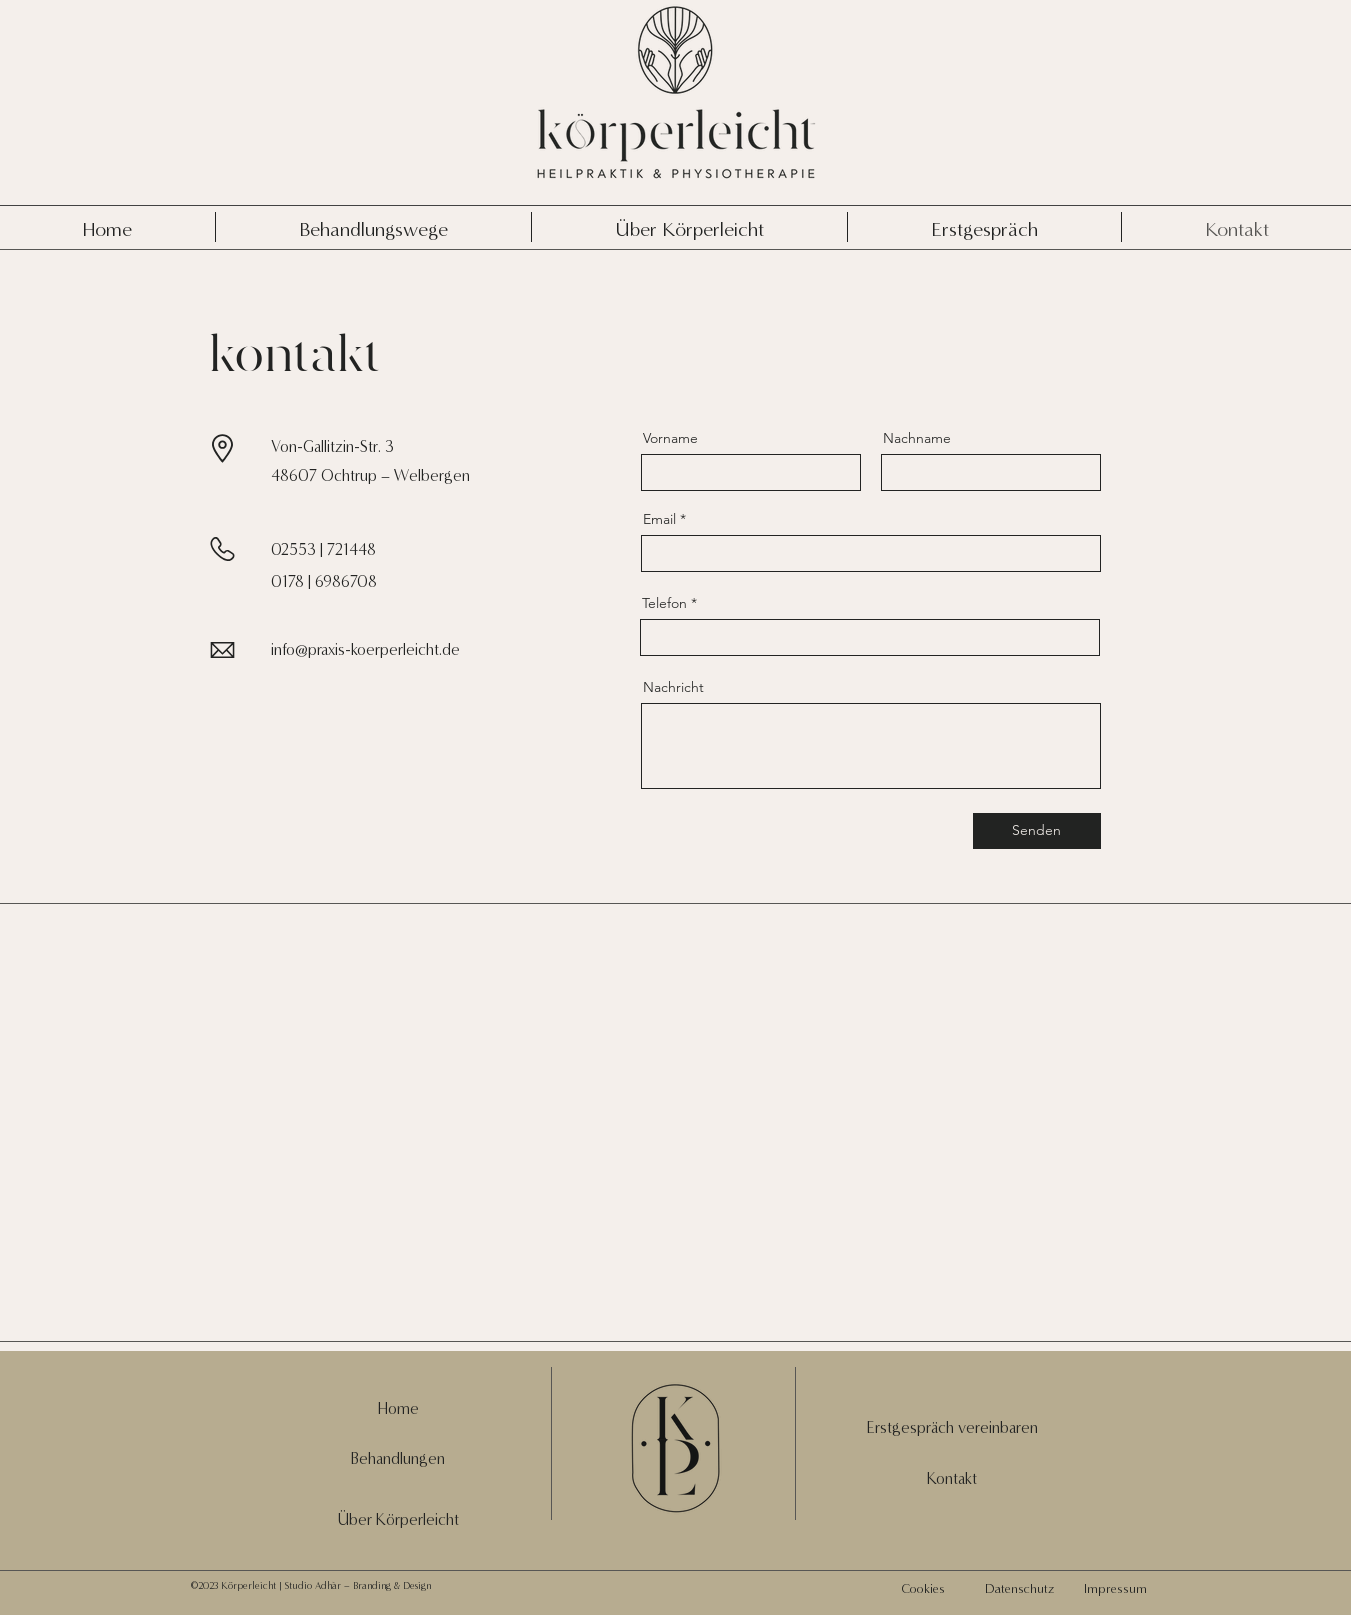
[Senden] (1037, 831)
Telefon (664, 603)
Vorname (670, 438)
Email (659, 519)
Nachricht (673, 687)
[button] (952, 1427)
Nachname (917, 438)
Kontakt (952, 1478)
